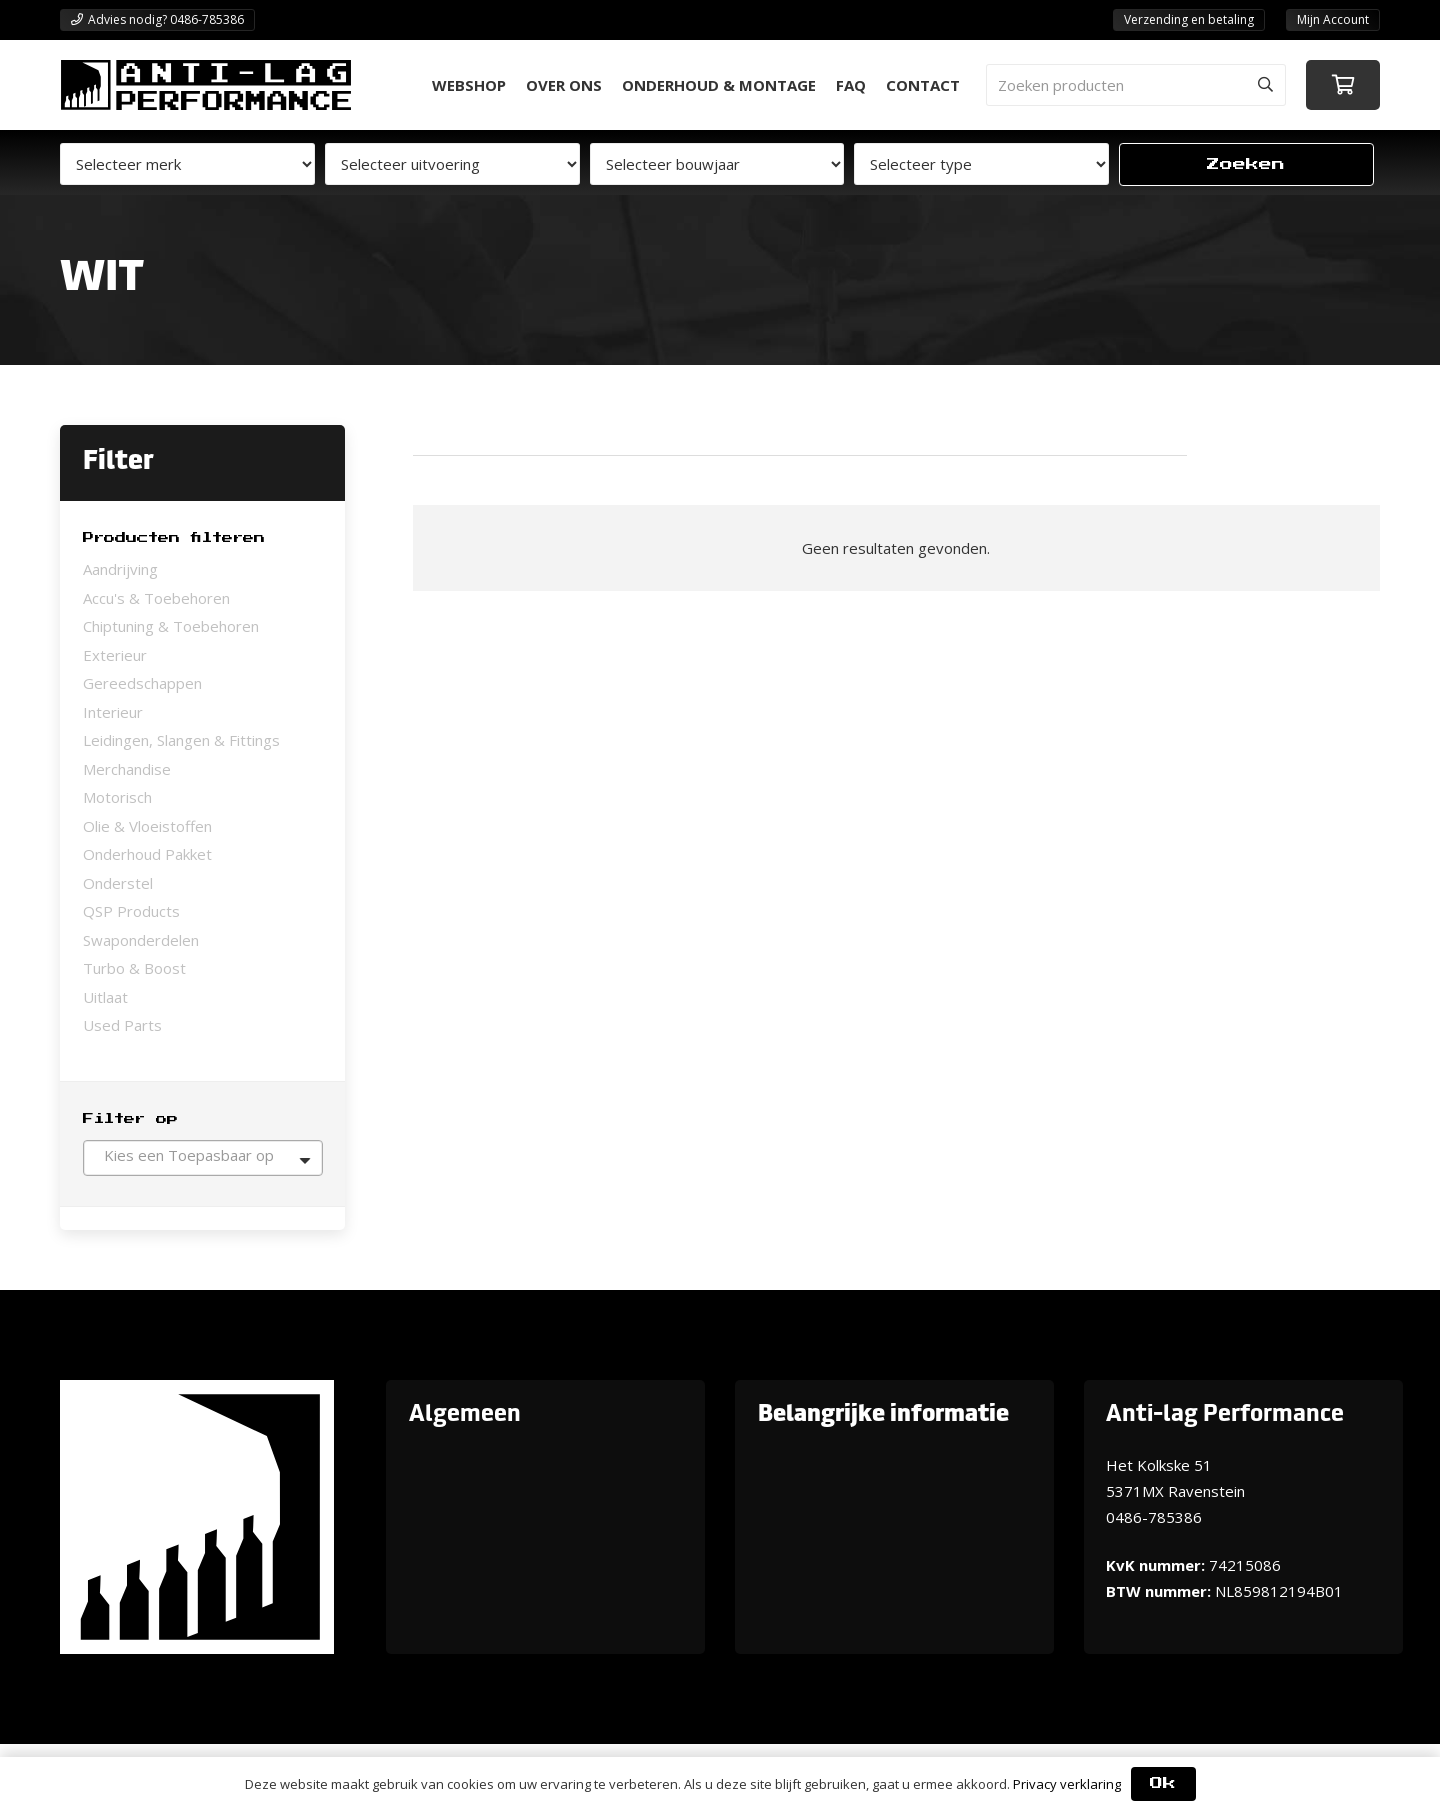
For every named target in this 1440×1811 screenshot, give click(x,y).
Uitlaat (105, 997)
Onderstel (118, 883)
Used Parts (122, 1025)
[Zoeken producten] (1136, 85)
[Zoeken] (1265, 85)
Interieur (113, 712)
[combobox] (203, 1158)
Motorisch (117, 797)
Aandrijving (120, 569)
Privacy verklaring (1067, 1784)
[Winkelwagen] (1343, 85)
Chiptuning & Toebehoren (171, 626)
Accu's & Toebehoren (156, 598)
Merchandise (127, 769)
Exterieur (115, 655)
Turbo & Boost (134, 968)
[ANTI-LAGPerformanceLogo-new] (206, 85)
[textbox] (203, 1155)
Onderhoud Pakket (147, 854)
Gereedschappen (142, 683)
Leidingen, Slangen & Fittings (181, 740)
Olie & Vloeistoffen (147, 826)
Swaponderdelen (141, 940)
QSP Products (131, 911)
